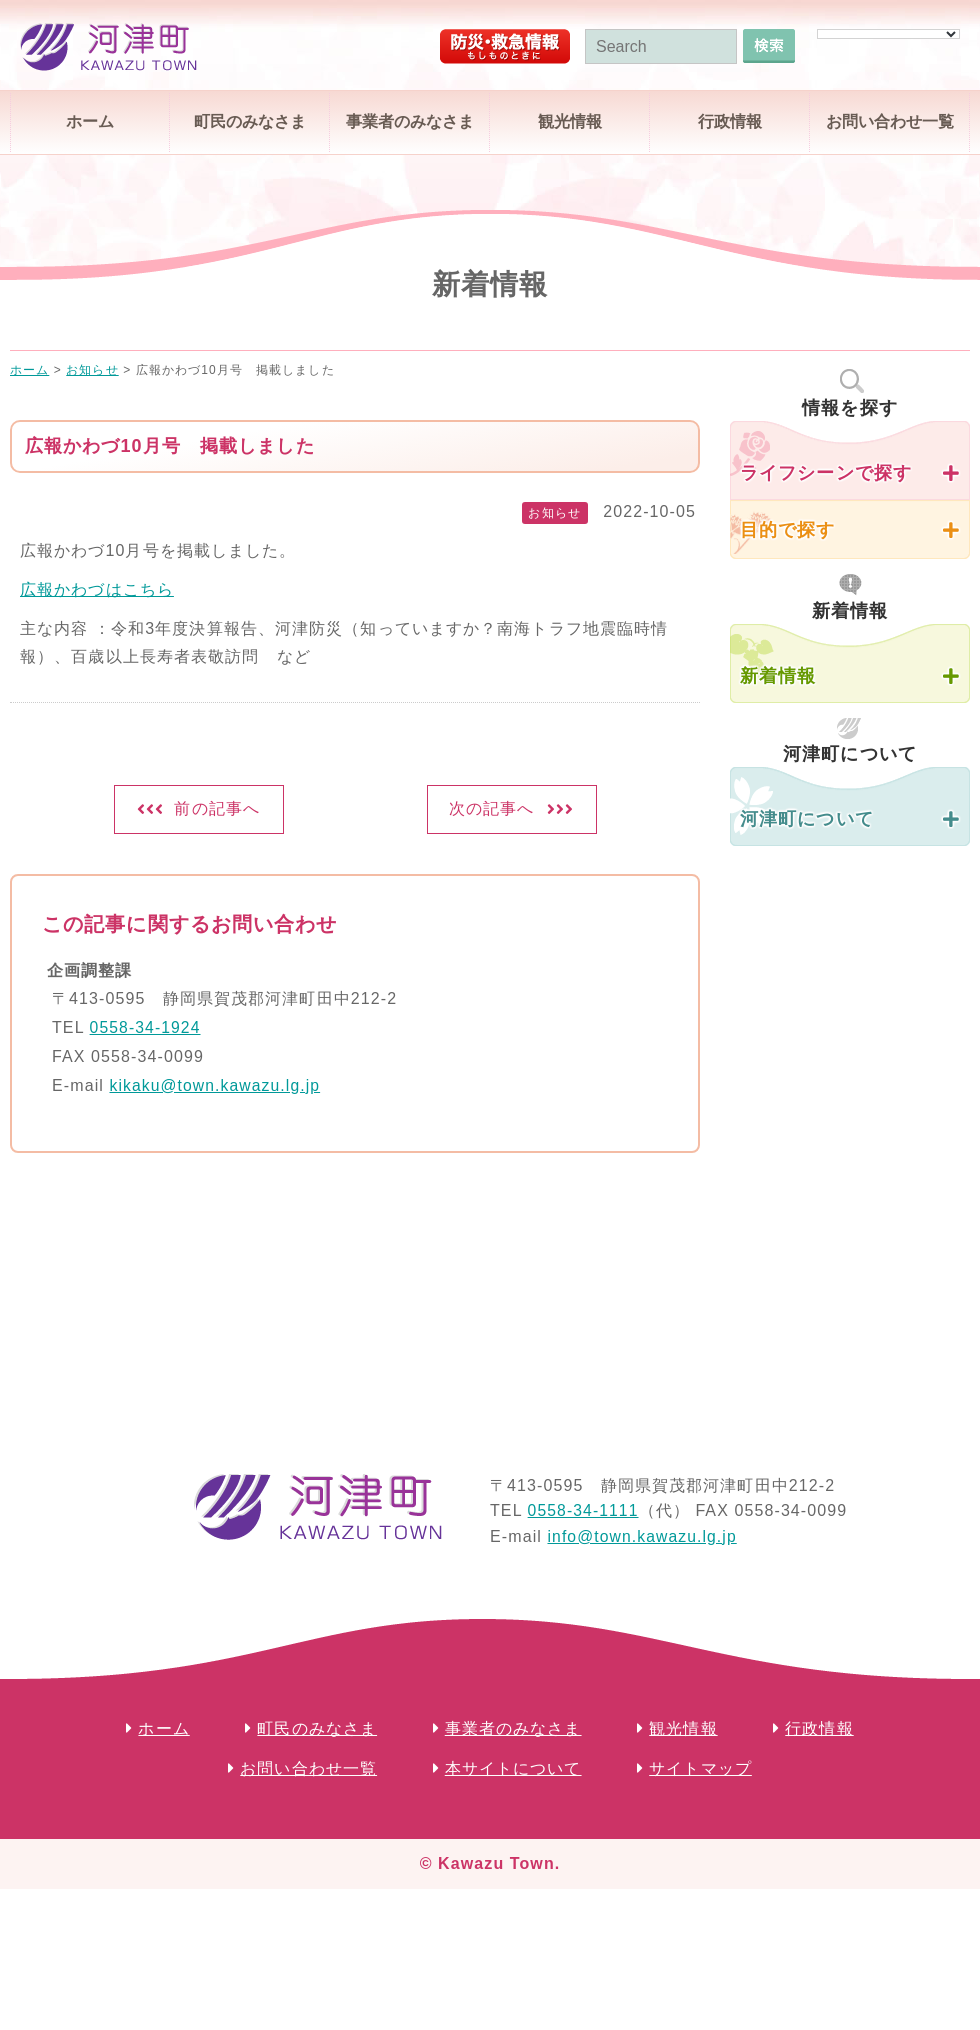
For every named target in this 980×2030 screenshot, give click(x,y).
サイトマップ (700, 1772)
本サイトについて (513, 1772)
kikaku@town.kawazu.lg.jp (216, 1088)
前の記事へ (217, 810)
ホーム (90, 121)
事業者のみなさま (410, 121)
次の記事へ (492, 810)
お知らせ (554, 513)
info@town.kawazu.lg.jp (643, 1539)
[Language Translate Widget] (888, 34)
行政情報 (730, 121)
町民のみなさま (250, 121)
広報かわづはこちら (97, 589)
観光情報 (570, 121)
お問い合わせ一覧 (890, 121)
